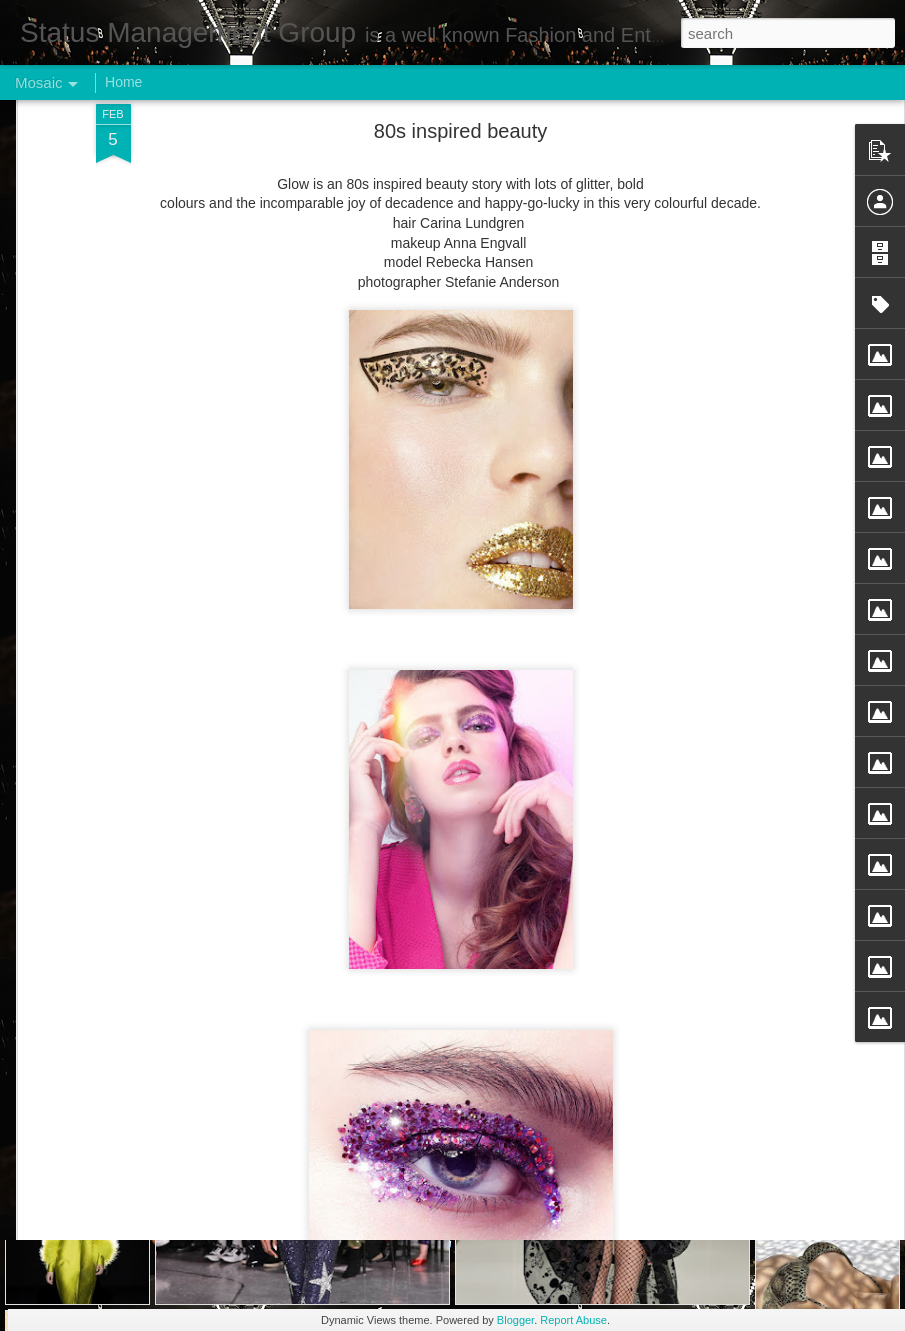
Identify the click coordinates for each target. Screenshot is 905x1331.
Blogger (515, 1320)
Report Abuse (573, 1320)
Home (123, 82)
